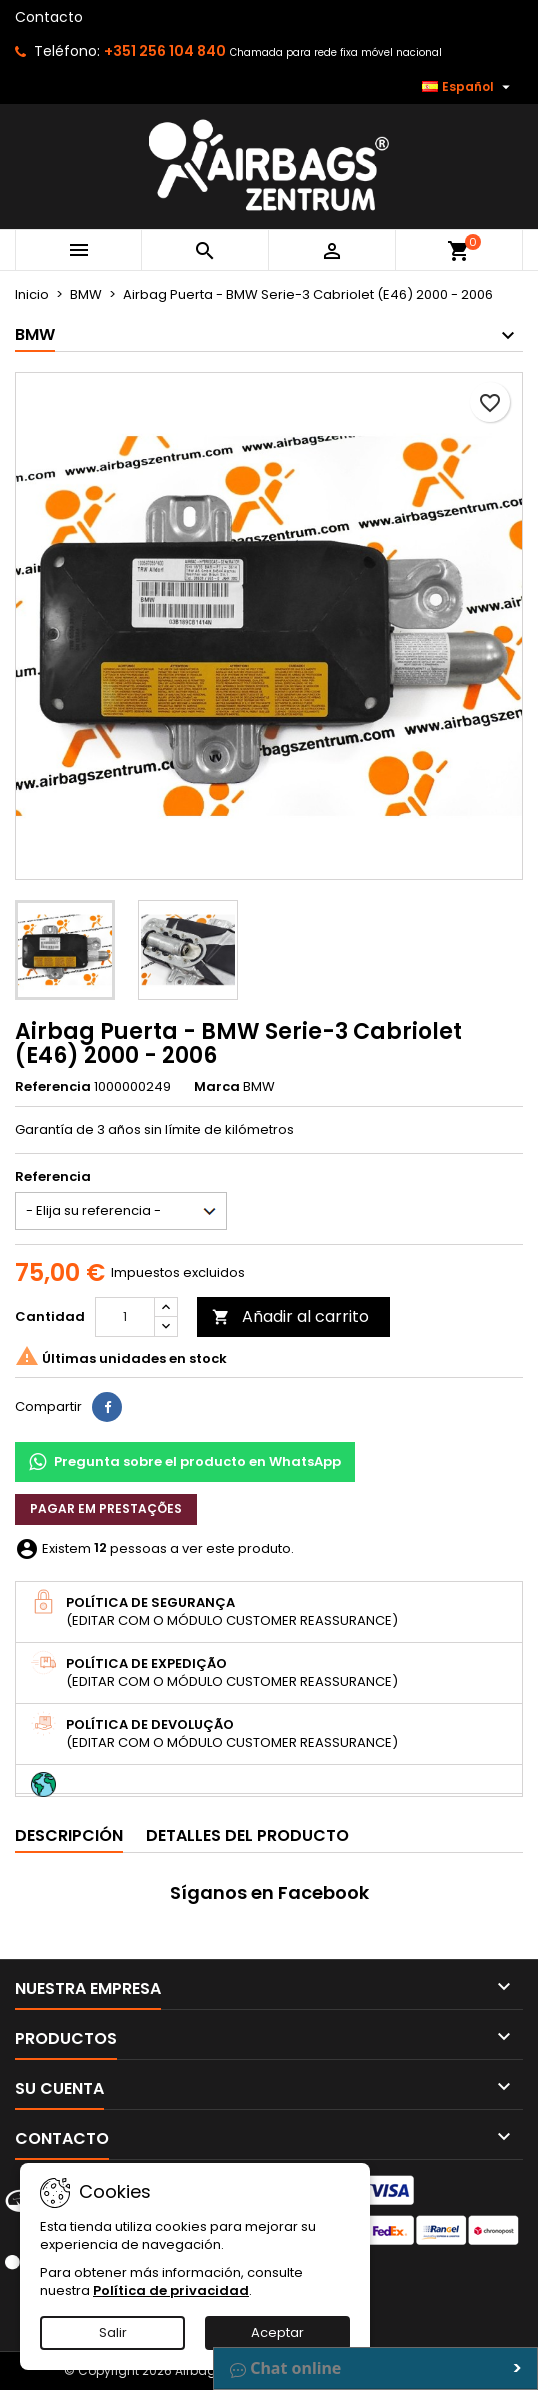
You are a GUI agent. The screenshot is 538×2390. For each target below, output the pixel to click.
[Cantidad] (125, 1317)
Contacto (49, 17)
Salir (113, 2332)
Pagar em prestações (106, 1508)
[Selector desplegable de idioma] (468, 87)
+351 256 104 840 (165, 51)
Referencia (53, 1087)
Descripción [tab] (69, 1835)
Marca (217, 1087)
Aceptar (277, 2332)
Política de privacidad (171, 2290)
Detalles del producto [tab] (247, 1835)
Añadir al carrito (290, 1316)
